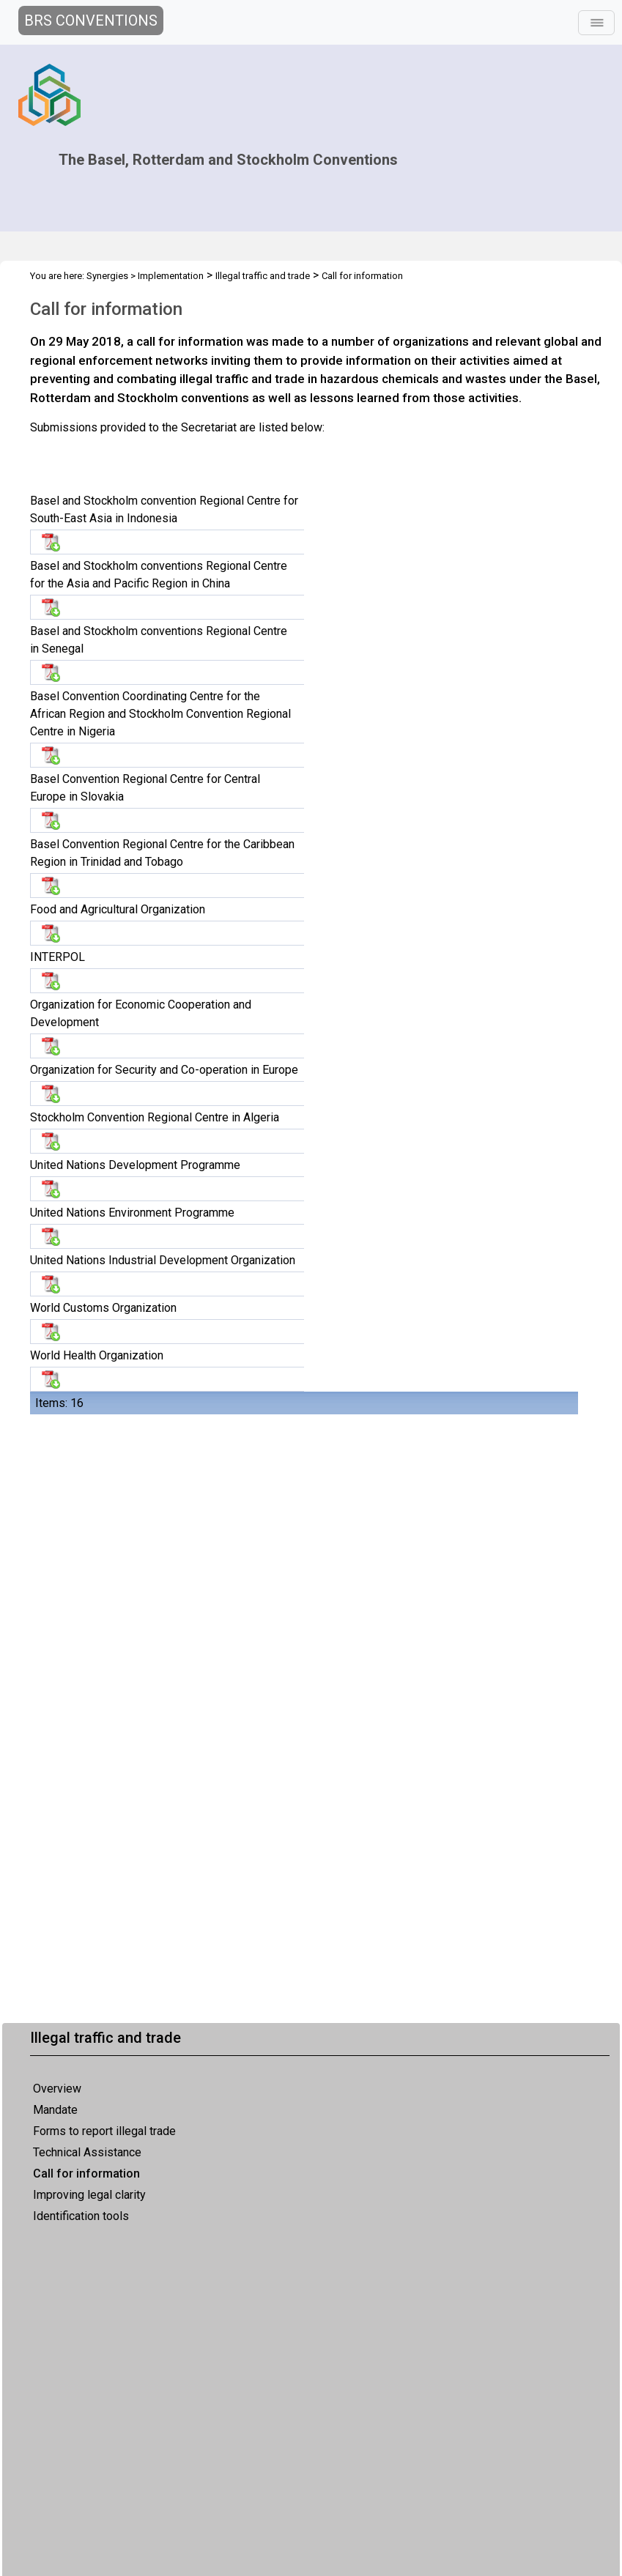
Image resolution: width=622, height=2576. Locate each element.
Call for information (86, 2173)
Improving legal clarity (89, 2195)
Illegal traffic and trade (262, 275)
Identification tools (81, 2216)
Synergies (107, 275)
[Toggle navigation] (596, 22)
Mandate (55, 2110)
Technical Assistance (87, 2152)
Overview (57, 2089)
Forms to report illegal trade (104, 2131)
